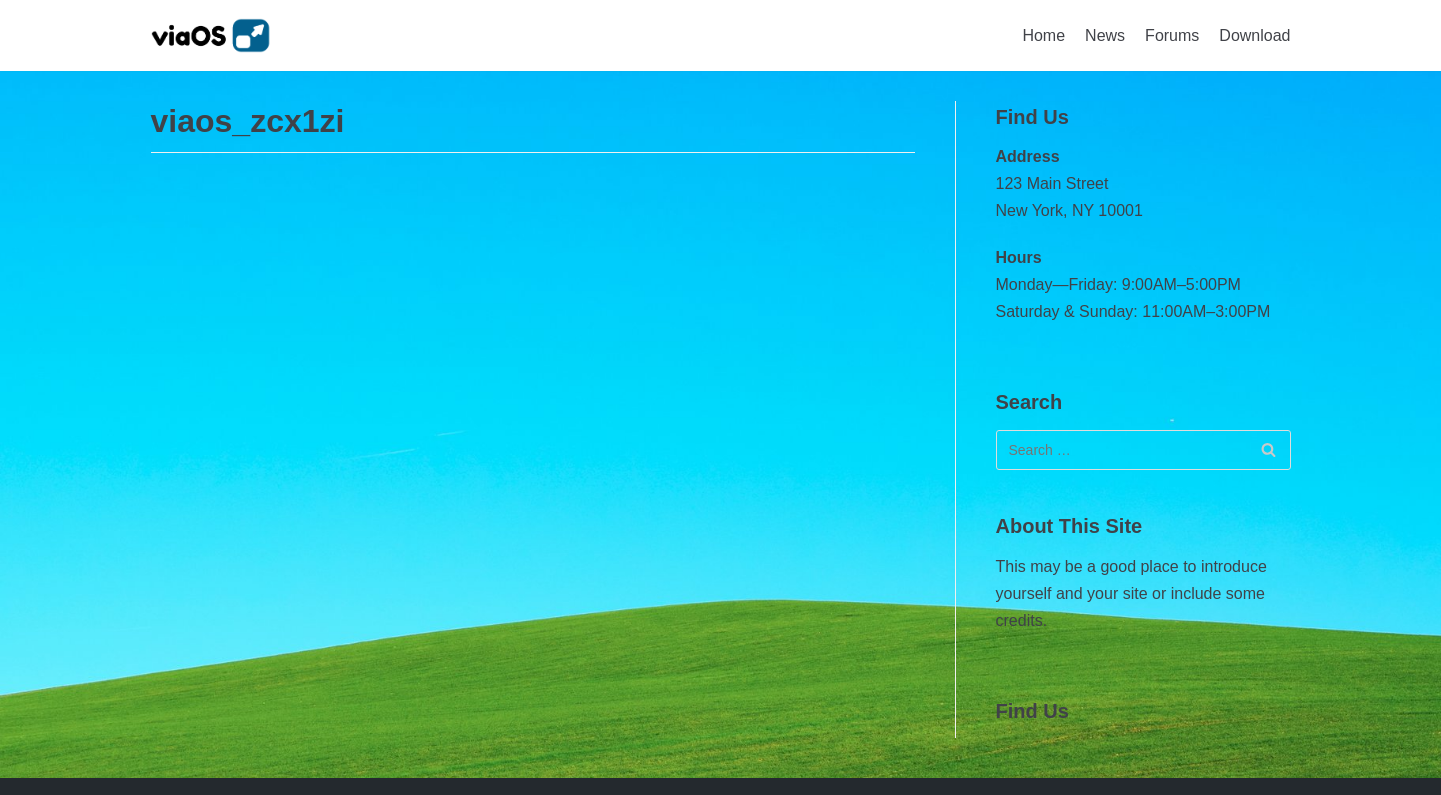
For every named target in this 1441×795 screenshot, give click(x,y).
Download (1254, 35)
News (1105, 35)
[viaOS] (211, 35)
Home (1043, 35)
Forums (1172, 35)
